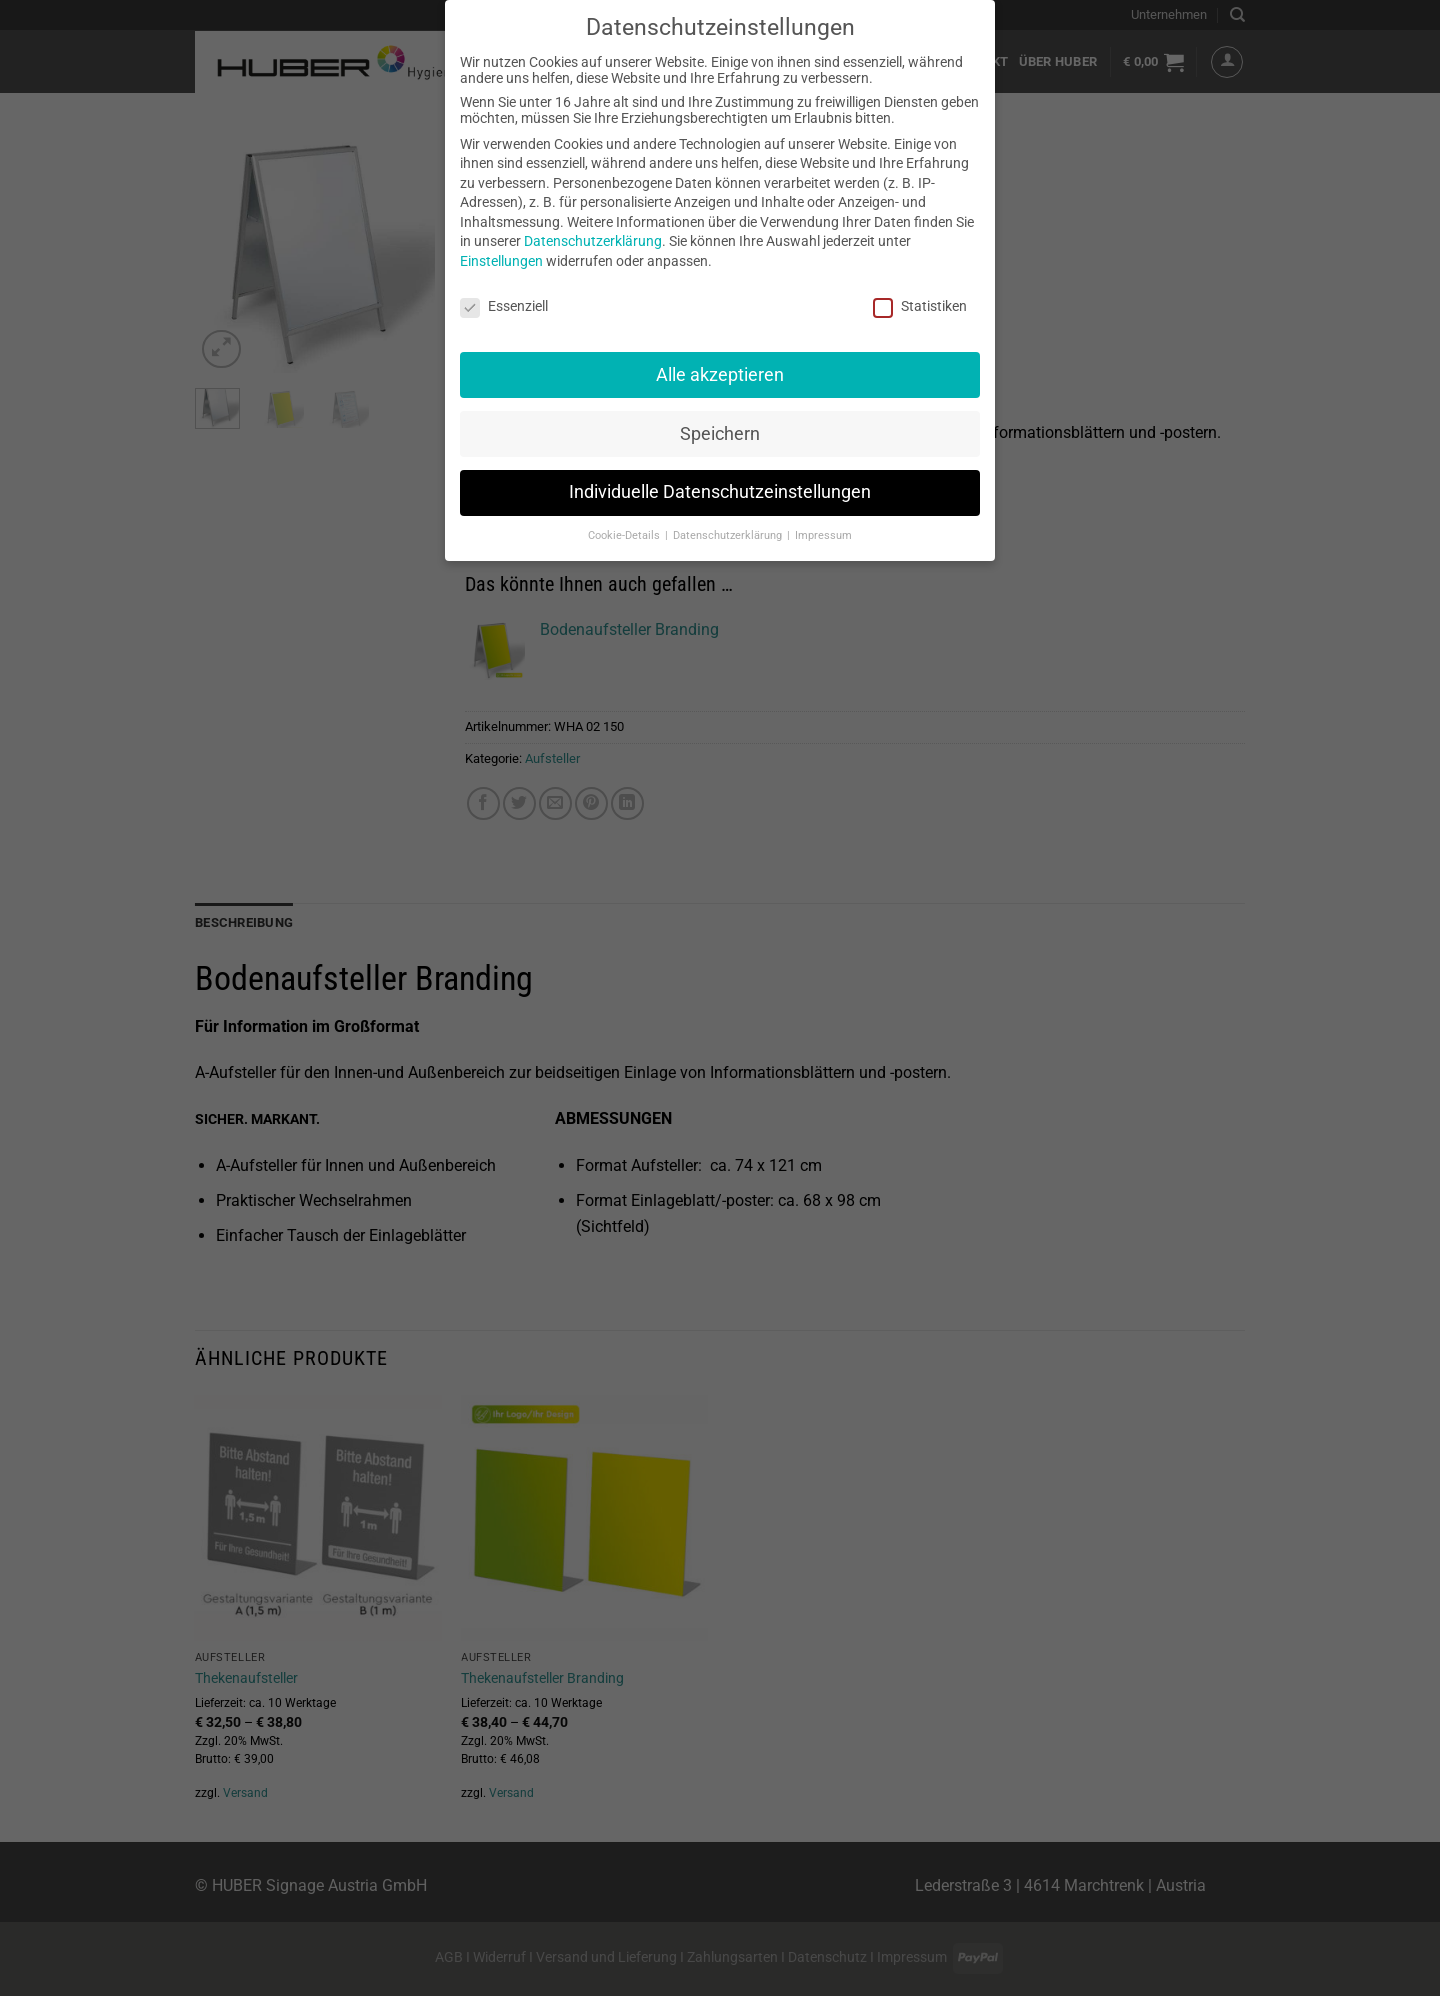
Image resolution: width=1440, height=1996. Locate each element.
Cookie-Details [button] (625, 532)
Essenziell (504, 303)
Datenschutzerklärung (593, 238)
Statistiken (920, 303)
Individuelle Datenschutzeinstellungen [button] (720, 489)
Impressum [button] (823, 532)
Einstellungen (501, 258)
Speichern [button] (720, 430)
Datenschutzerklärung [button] (729, 532)
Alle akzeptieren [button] (720, 371)
